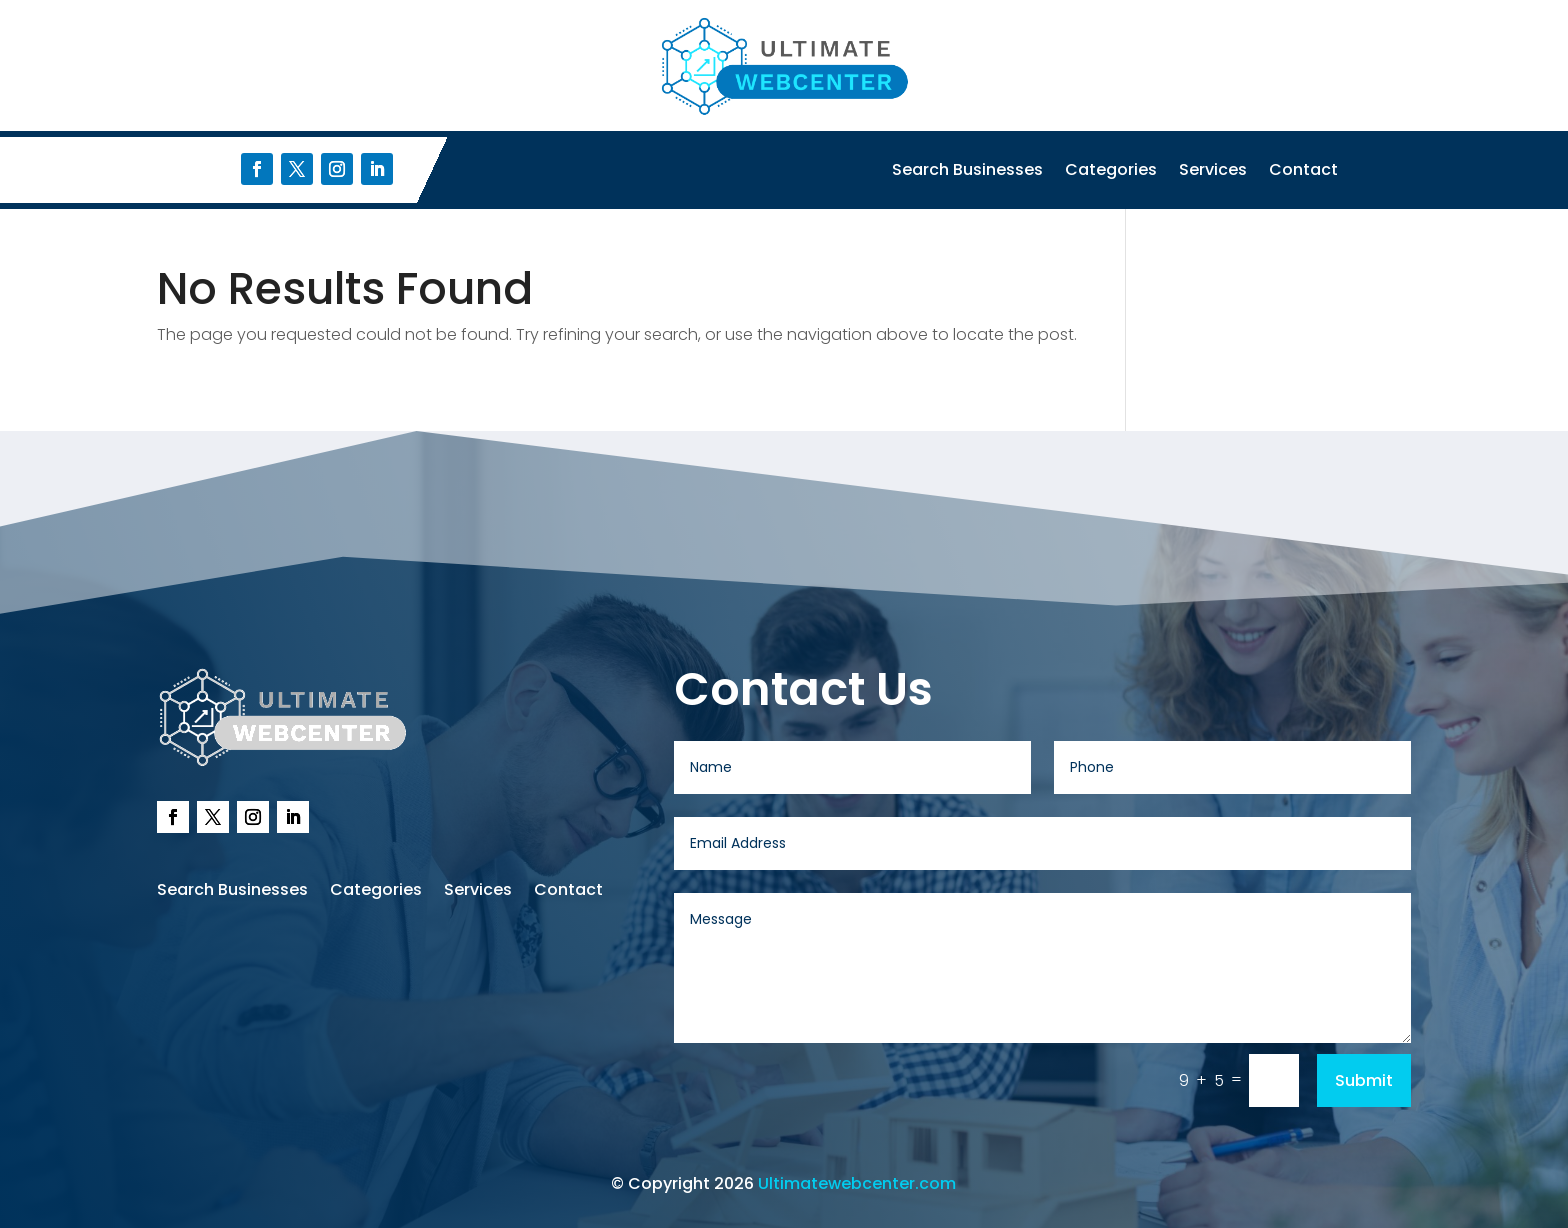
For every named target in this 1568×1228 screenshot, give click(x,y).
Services (1213, 172)
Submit (1364, 1080)
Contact (1303, 172)
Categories (1111, 172)
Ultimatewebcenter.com (857, 1183)
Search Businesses (967, 172)
